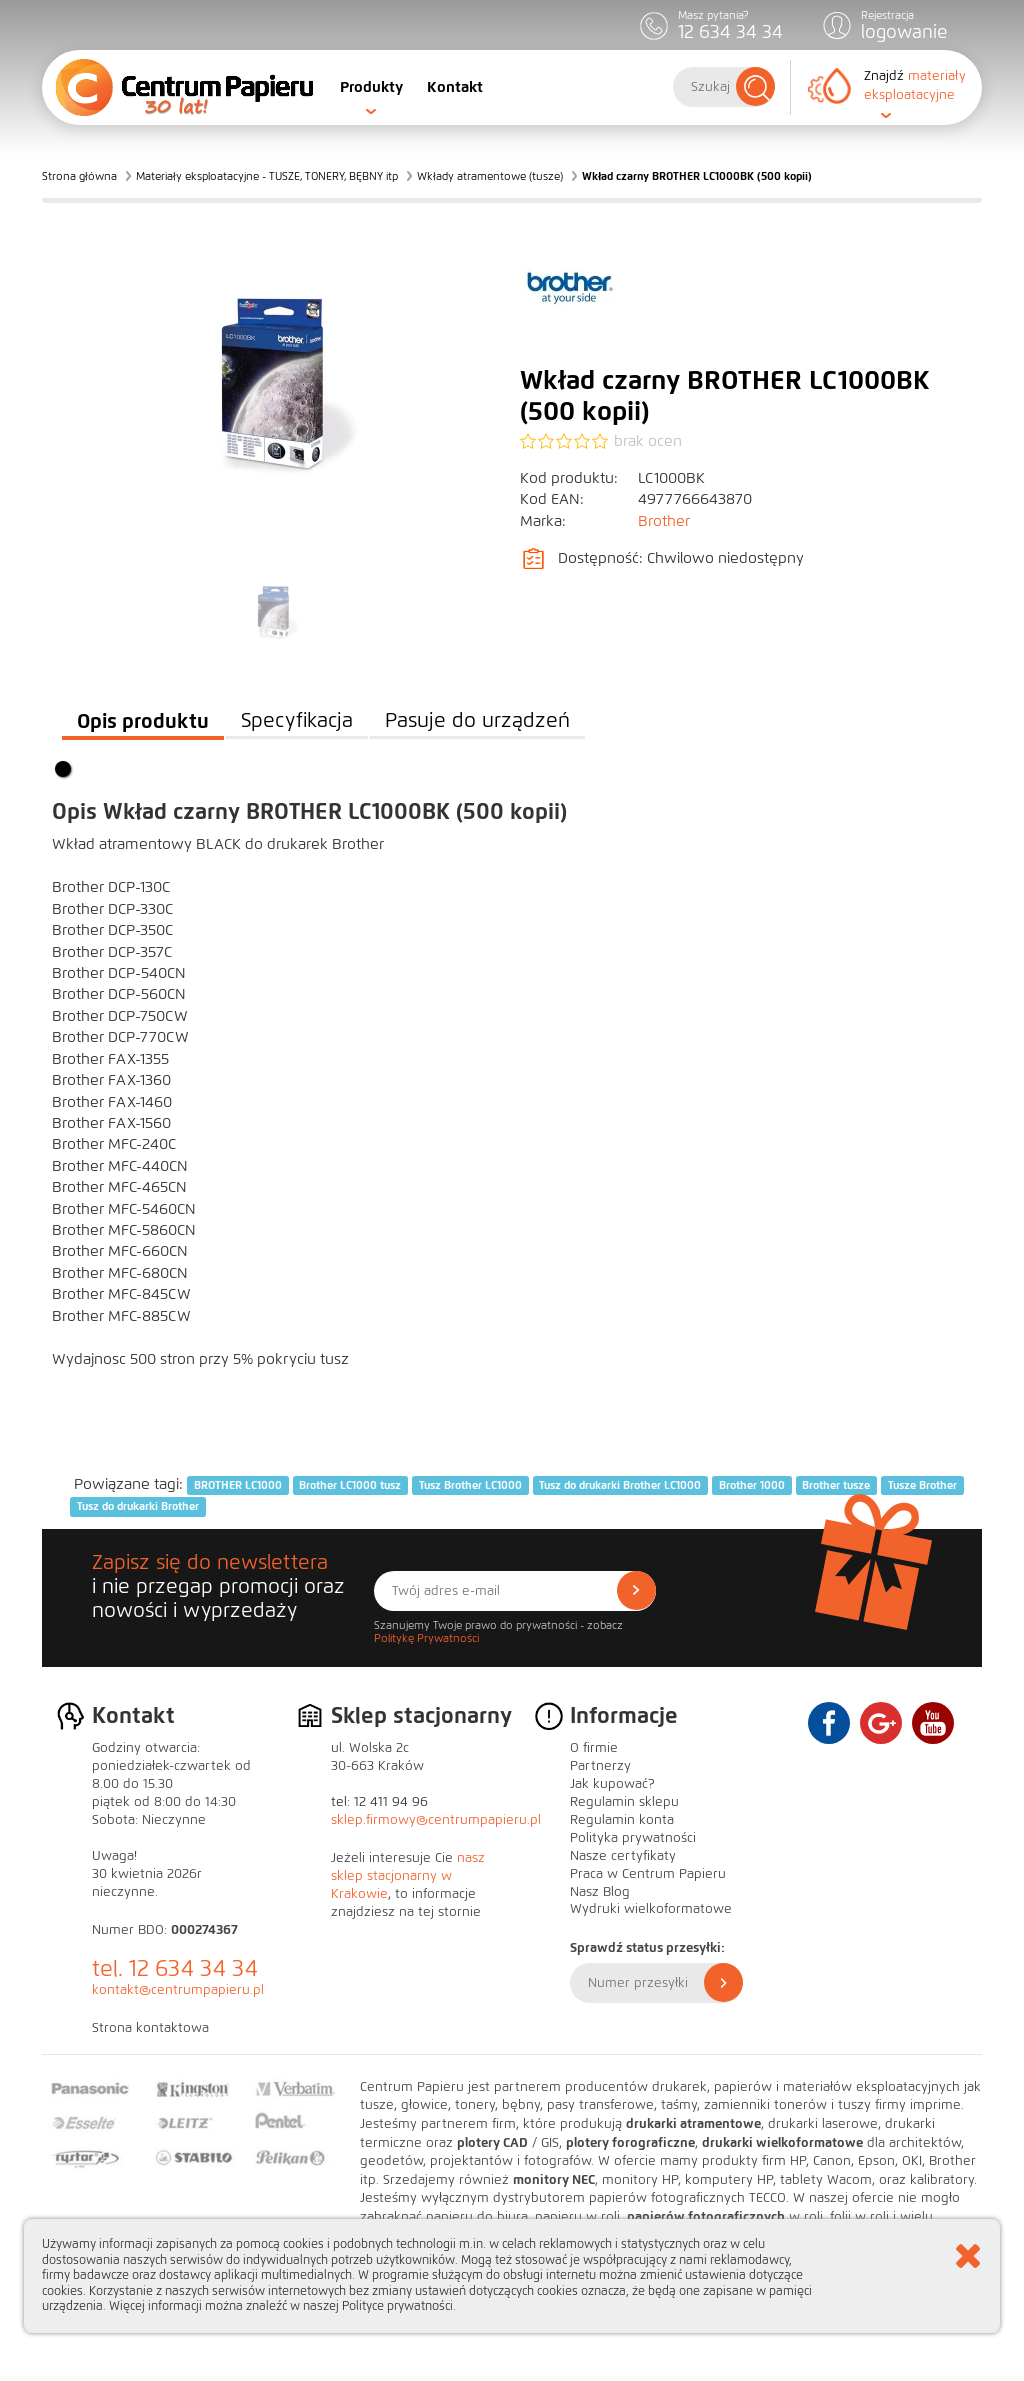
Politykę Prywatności (426, 1638)
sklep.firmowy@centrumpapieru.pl (436, 1820)
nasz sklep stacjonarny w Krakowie (408, 1876)
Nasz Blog (600, 1892)
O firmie (594, 1748)
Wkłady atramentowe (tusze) (490, 176)
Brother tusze (836, 1485)
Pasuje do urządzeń (477, 720)
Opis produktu (143, 721)
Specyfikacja (297, 720)
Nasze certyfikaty (623, 1856)
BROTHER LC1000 (238, 1485)
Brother (664, 521)
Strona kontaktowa (150, 2028)
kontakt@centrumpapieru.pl (178, 1990)
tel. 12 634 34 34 (175, 1968)
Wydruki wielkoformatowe (651, 1909)
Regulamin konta (622, 1820)
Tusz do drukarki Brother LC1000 (620, 1485)
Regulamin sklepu (624, 1802)
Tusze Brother (922, 1485)
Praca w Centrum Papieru (648, 1874)
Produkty (371, 87)
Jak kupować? (612, 1784)
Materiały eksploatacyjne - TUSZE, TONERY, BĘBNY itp (267, 176)
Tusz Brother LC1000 (470, 1485)
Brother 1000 (752, 1485)
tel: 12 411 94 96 (379, 1802)
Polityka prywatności (633, 1838)
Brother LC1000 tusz (350, 1485)
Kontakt (455, 87)
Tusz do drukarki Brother (138, 1506)
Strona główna (79, 176)
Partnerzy (600, 1766)
